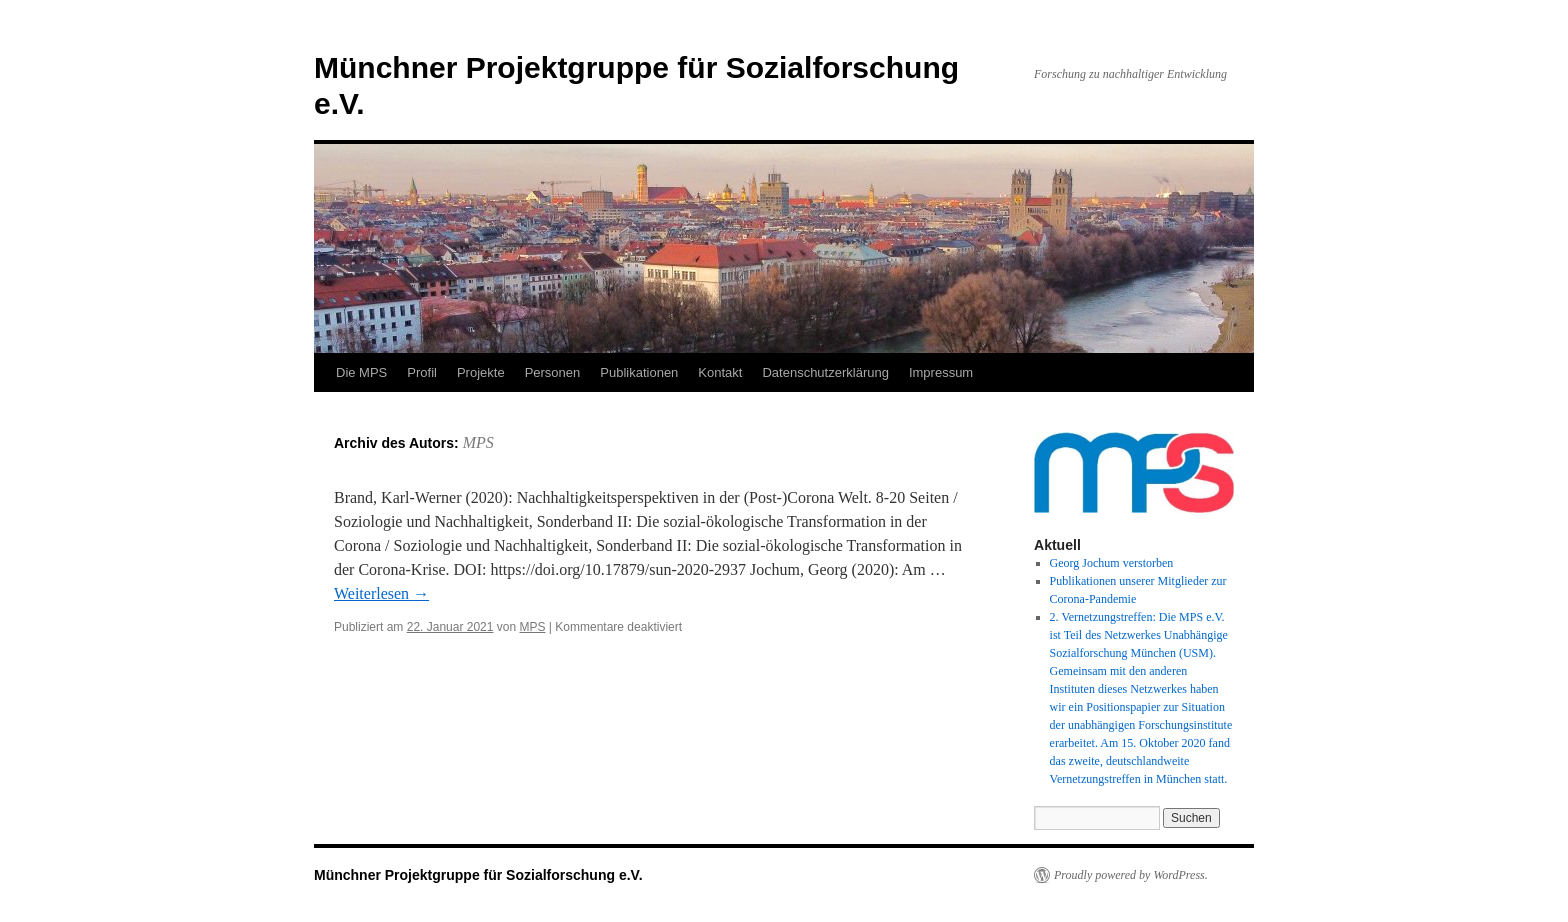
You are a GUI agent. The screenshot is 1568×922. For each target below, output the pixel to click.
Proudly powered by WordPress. (1131, 875)
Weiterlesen (381, 593)
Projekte (481, 372)
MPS (478, 442)
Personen (553, 372)
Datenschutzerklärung (825, 372)
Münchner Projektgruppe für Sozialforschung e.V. (478, 875)
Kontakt (720, 372)
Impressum (941, 372)
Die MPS (361, 372)
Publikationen (639, 372)
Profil (422, 372)
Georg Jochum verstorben (1112, 563)
